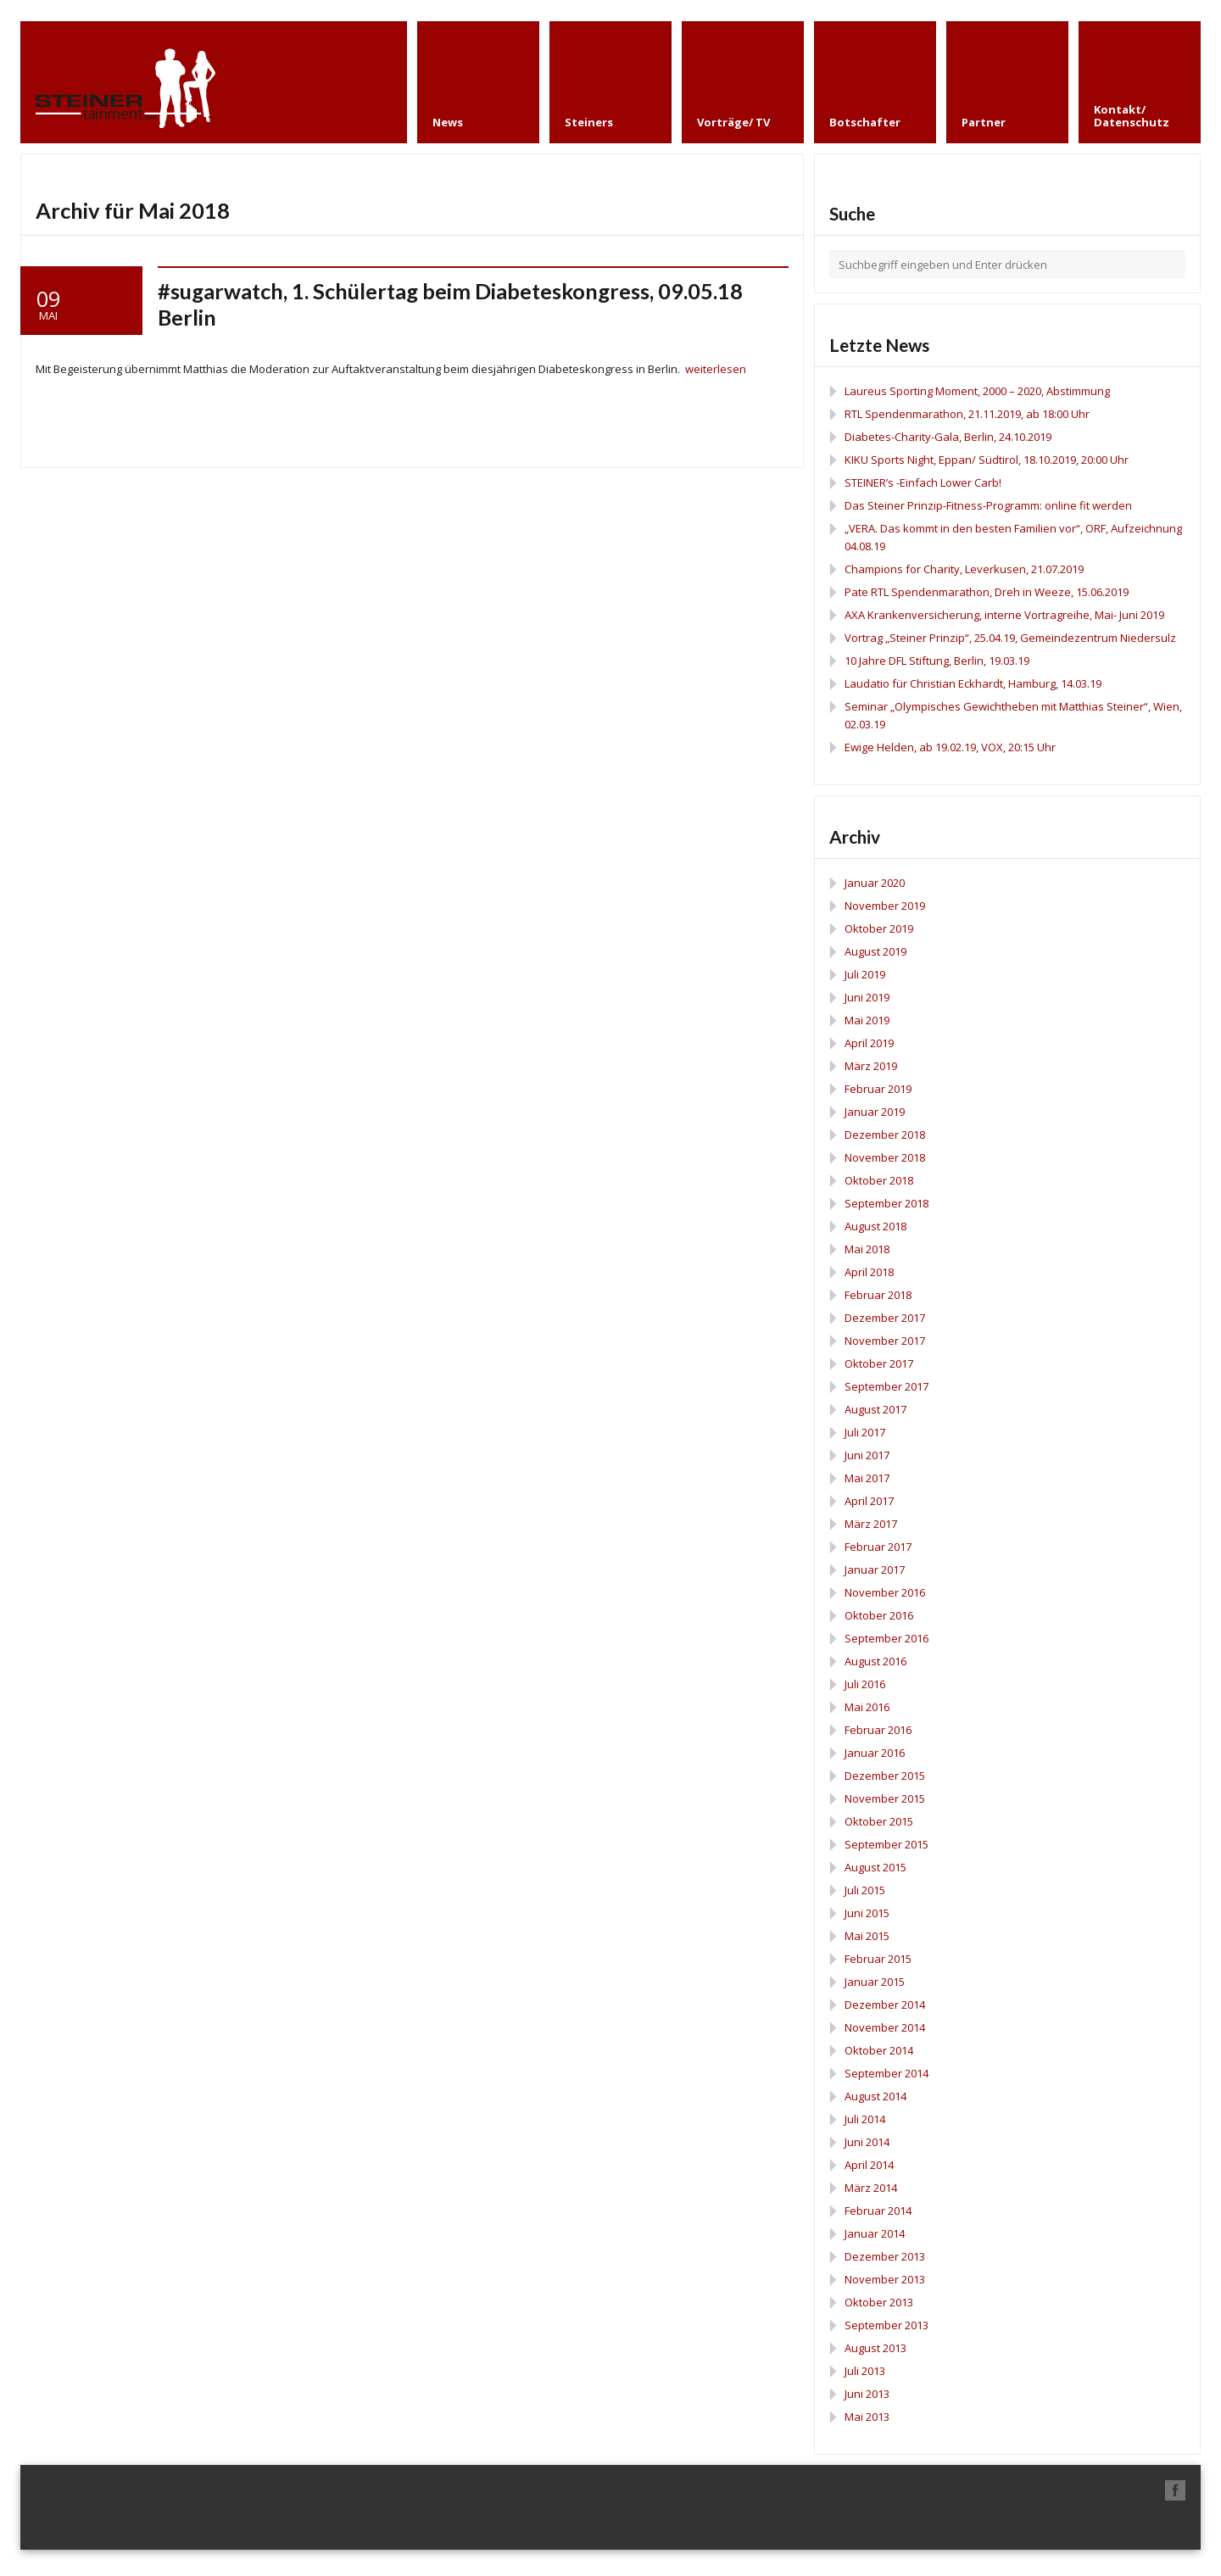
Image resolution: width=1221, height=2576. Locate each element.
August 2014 (875, 2096)
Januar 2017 (875, 1569)
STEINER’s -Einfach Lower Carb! (923, 482)
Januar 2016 (875, 1752)
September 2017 (886, 1386)
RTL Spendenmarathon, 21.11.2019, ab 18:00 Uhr (967, 413)
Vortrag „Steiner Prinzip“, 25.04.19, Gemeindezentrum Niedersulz (1010, 637)
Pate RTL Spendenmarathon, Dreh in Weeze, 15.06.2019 (987, 591)
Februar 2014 (878, 2210)
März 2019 (871, 1065)
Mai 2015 (867, 1935)
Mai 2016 (867, 1707)
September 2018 (886, 1203)
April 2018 (869, 1272)
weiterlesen (715, 368)
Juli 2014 (865, 2119)
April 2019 (869, 1043)
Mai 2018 (867, 1249)
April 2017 (869, 1500)
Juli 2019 (865, 974)
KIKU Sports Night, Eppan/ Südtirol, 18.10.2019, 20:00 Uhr (987, 459)
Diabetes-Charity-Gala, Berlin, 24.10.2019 (948, 436)
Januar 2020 (875, 882)
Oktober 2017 (879, 1363)
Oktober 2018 (879, 1180)
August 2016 (875, 1661)
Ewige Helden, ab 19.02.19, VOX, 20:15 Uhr (950, 747)
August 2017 (875, 1409)
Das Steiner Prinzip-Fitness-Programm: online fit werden (988, 505)
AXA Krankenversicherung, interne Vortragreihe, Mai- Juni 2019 (1004, 614)
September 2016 (886, 1638)
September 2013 (886, 2325)
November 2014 (885, 2027)
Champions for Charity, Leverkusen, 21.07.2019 (964, 569)
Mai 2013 (867, 2416)
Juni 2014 (867, 2141)
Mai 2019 (867, 1020)
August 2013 (875, 2348)
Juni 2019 (867, 997)
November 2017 (885, 1340)
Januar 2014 (875, 2233)
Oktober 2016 (879, 1615)
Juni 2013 (867, 2393)
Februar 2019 (878, 1088)
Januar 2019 (875, 1111)
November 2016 (885, 1592)
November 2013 (885, 2279)
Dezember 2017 (885, 1317)
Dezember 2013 (885, 2256)
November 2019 (885, 905)
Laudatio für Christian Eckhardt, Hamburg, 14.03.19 (973, 683)
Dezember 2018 (885, 1134)
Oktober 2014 (879, 2050)
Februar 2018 (878, 1294)
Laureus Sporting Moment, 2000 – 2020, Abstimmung (977, 391)
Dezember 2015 (885, 1775)
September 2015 (886, 1844)
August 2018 (875, 1226)
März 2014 (871, 2187)
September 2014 (886, 2073)
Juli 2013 (865, 2370)
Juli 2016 (865, 1684)
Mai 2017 (867, 1478)
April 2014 (869, 2164)
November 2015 (885, 1798)
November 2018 (885, 1157)
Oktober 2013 (879, 2302)
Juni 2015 (867, 1913)
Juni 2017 (867, 1455)
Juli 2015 (865, 1890)
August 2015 (875, 1867)
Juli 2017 (865, 1432)
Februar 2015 (878, 1958)
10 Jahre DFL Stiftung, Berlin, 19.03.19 (937, 660)
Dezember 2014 (885, 2004)
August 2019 (875, 951)
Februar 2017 (878, 1546)
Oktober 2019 (879, 928)
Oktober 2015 (879, 1821)
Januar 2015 (875, 1981)
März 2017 (871, 1523)
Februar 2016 (878, 1729)
